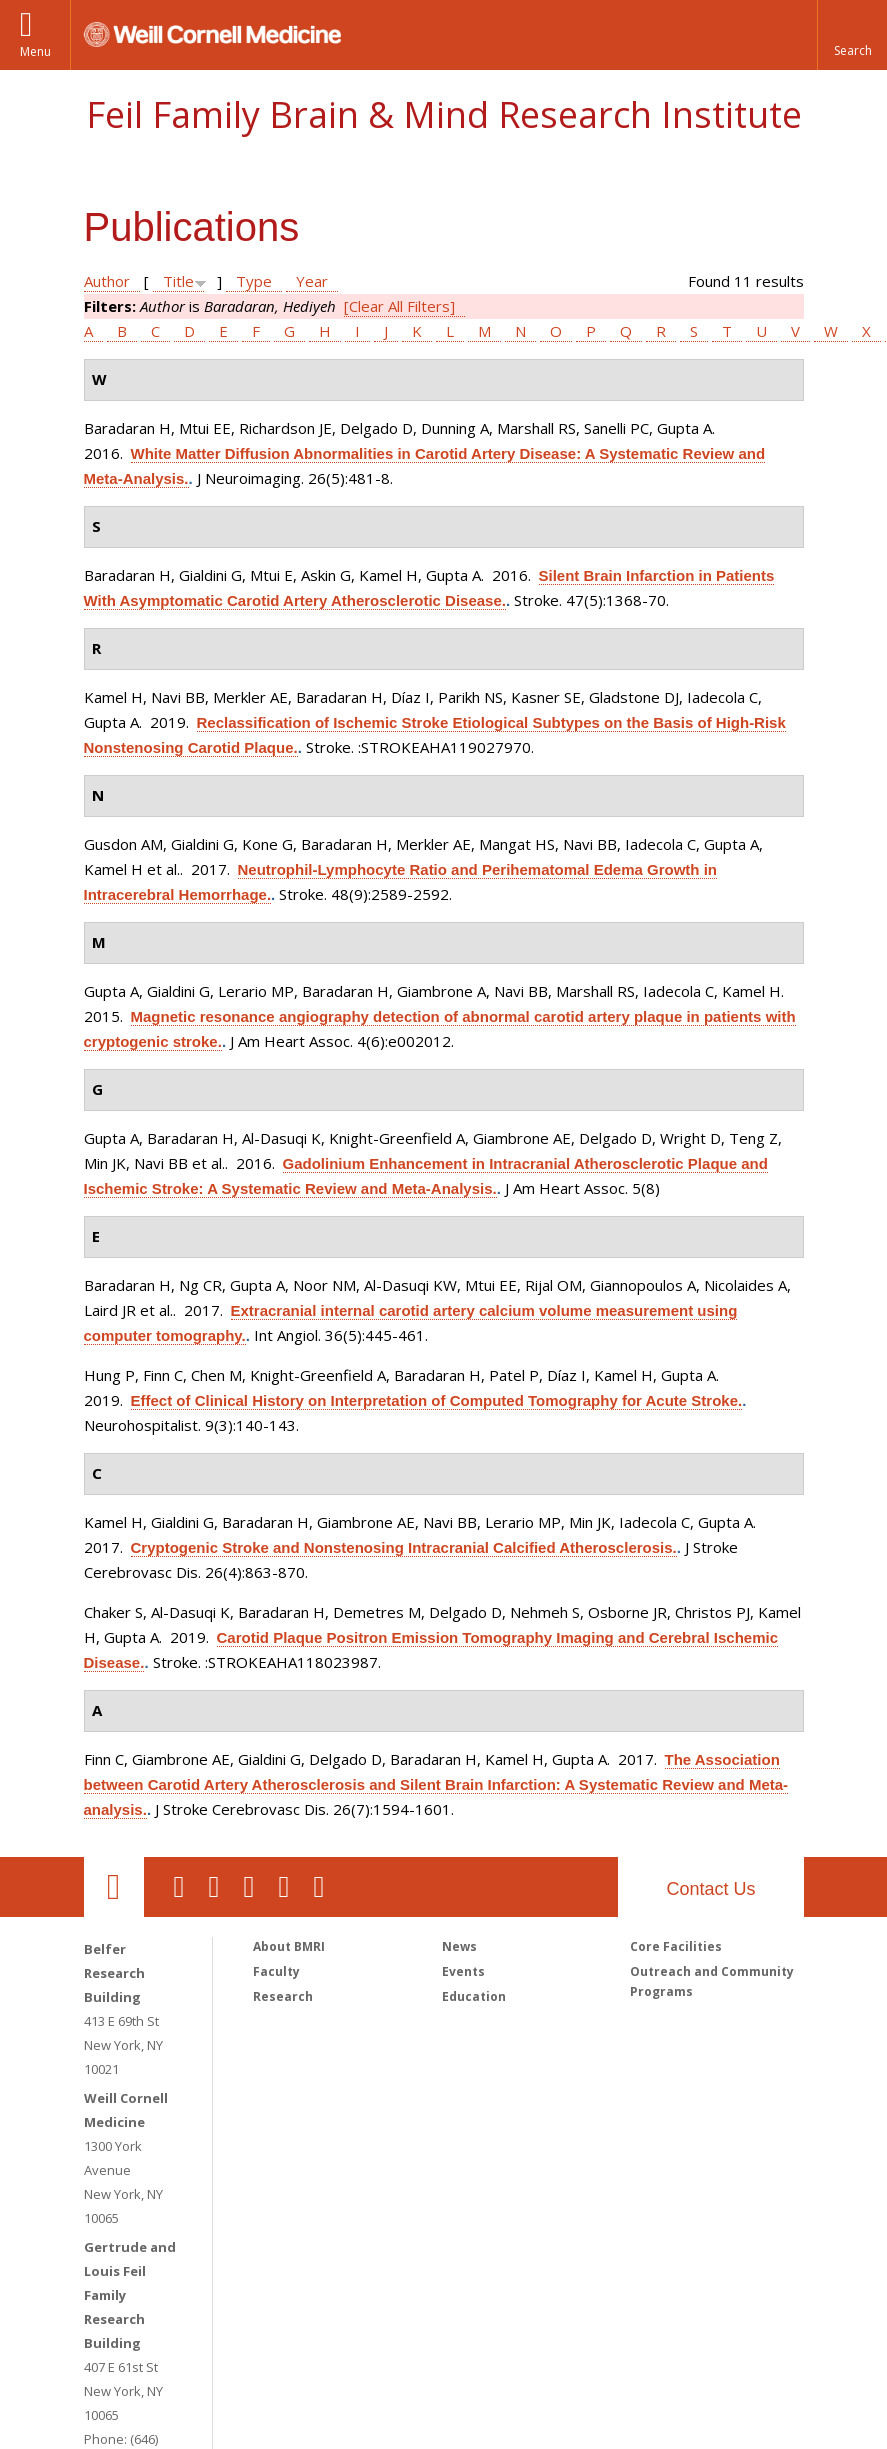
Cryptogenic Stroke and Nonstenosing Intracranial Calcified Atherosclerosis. (404, 1547)
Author (107, 281)
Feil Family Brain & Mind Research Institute (444, 114)
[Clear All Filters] (399, 306)
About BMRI (289, 1946)
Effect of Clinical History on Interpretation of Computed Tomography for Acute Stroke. (437, 1400)
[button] (852, 35)
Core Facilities (676, 1946)
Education (474, 1996)
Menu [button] (35, 51)
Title (178, 281)
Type (254, 281)
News (459, 1946)
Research (283, 1996)
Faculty (276, 1971)
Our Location (114, 1887)
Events (463, 1971)
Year (312, 281)
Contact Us (710, 1889)
